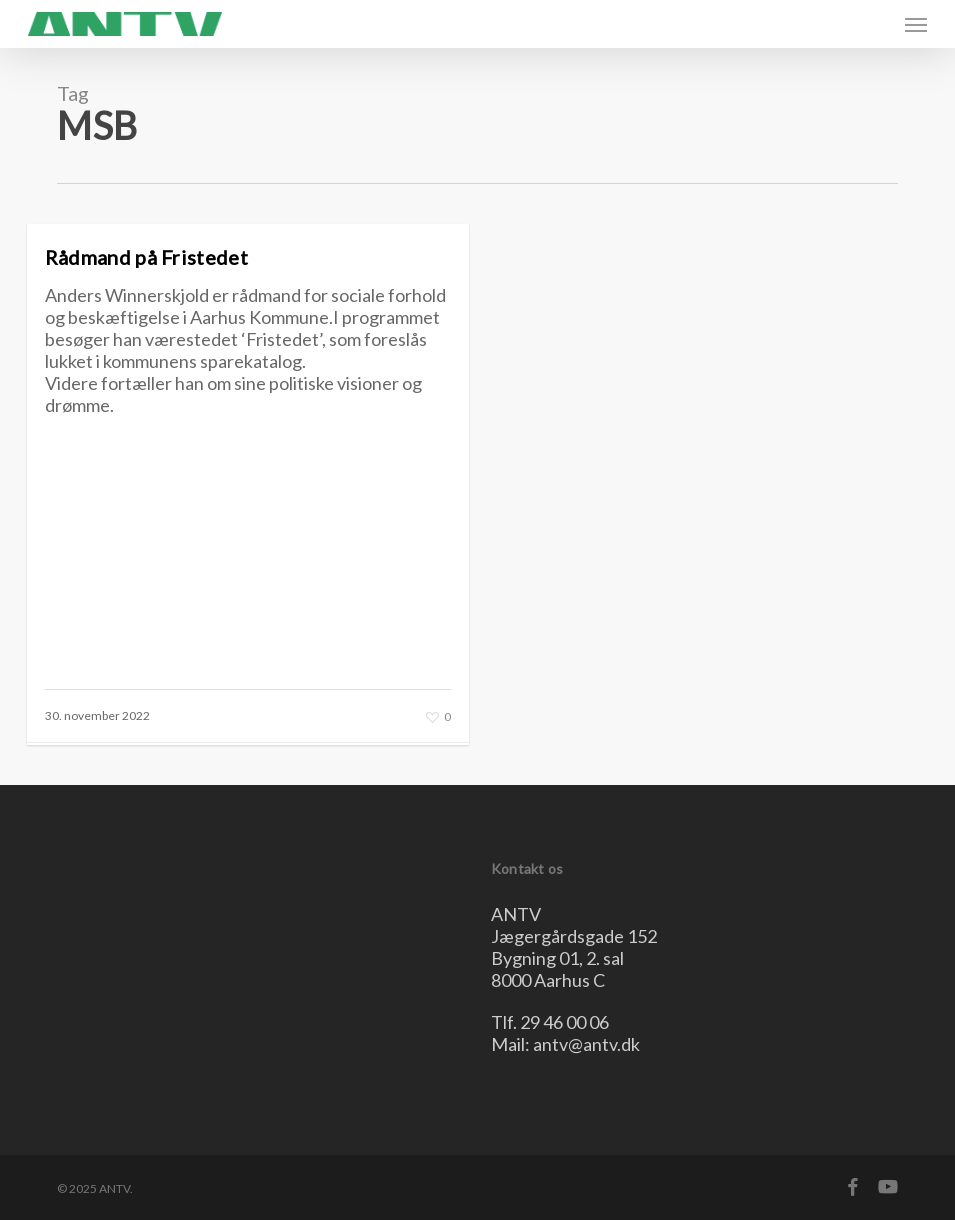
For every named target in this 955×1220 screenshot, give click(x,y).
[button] (916, 24)
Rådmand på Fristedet (146, 257)
